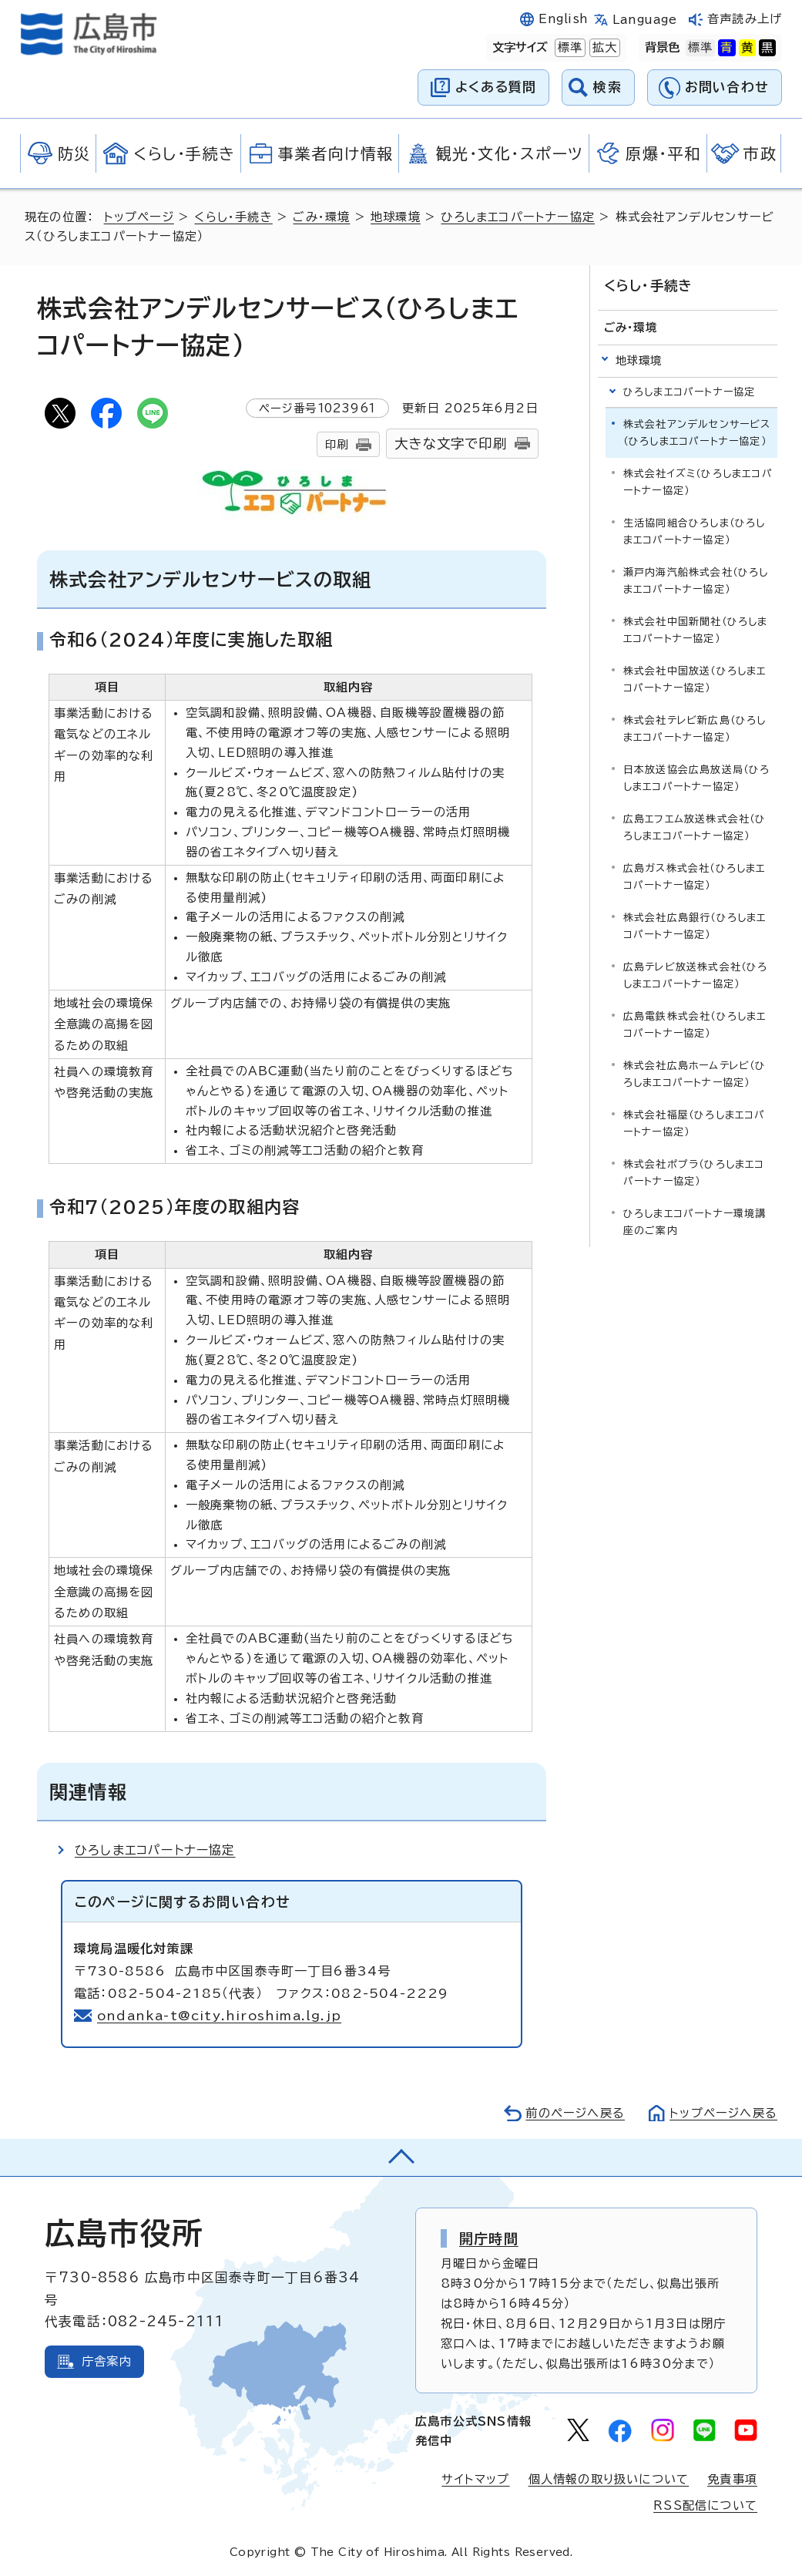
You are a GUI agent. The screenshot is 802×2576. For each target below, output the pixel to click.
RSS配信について (705, 2505)
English (563, 19)
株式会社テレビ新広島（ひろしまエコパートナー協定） (695, 728)
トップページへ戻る (723, 2113)
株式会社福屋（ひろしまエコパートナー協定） (694, 1123)
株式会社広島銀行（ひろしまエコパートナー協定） (695, 926)
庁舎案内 (107, 2361)
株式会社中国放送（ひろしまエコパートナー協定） (695, 679)
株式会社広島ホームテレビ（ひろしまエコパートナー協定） (695, 1074)
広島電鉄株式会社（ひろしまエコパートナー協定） (695, 1024)
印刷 (336, 444)
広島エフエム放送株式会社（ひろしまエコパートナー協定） (695, 827)
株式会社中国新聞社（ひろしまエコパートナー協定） (695, 630)
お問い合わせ (727, 86)
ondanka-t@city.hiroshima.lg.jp (219, 2015)
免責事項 (732, 2479)
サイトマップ (475, 2479)
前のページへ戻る (575, 2113)
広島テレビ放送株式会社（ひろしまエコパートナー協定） (695, 975)
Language (644, 19)
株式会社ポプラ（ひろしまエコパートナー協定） (694, 1172)
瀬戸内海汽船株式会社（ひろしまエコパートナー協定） (696, 580)
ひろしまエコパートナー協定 (518, 217)
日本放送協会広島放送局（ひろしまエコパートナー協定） (696, 778)
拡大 (603, 48)
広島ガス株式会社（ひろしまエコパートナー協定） (694, 876)
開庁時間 (488, 2238)
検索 (607, 86)
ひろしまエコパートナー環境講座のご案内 (695, 1222)
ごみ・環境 (321, 217)
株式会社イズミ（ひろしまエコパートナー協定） (698, 482)
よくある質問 (495, 86)
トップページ (139, 217)
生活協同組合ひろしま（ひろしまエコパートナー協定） (694, 531)
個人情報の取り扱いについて (609, 2479)
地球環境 (396, 217)
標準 (568, 48)
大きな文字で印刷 (450, 443)
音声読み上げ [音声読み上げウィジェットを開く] (744, 19)
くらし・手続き (233, 217)
